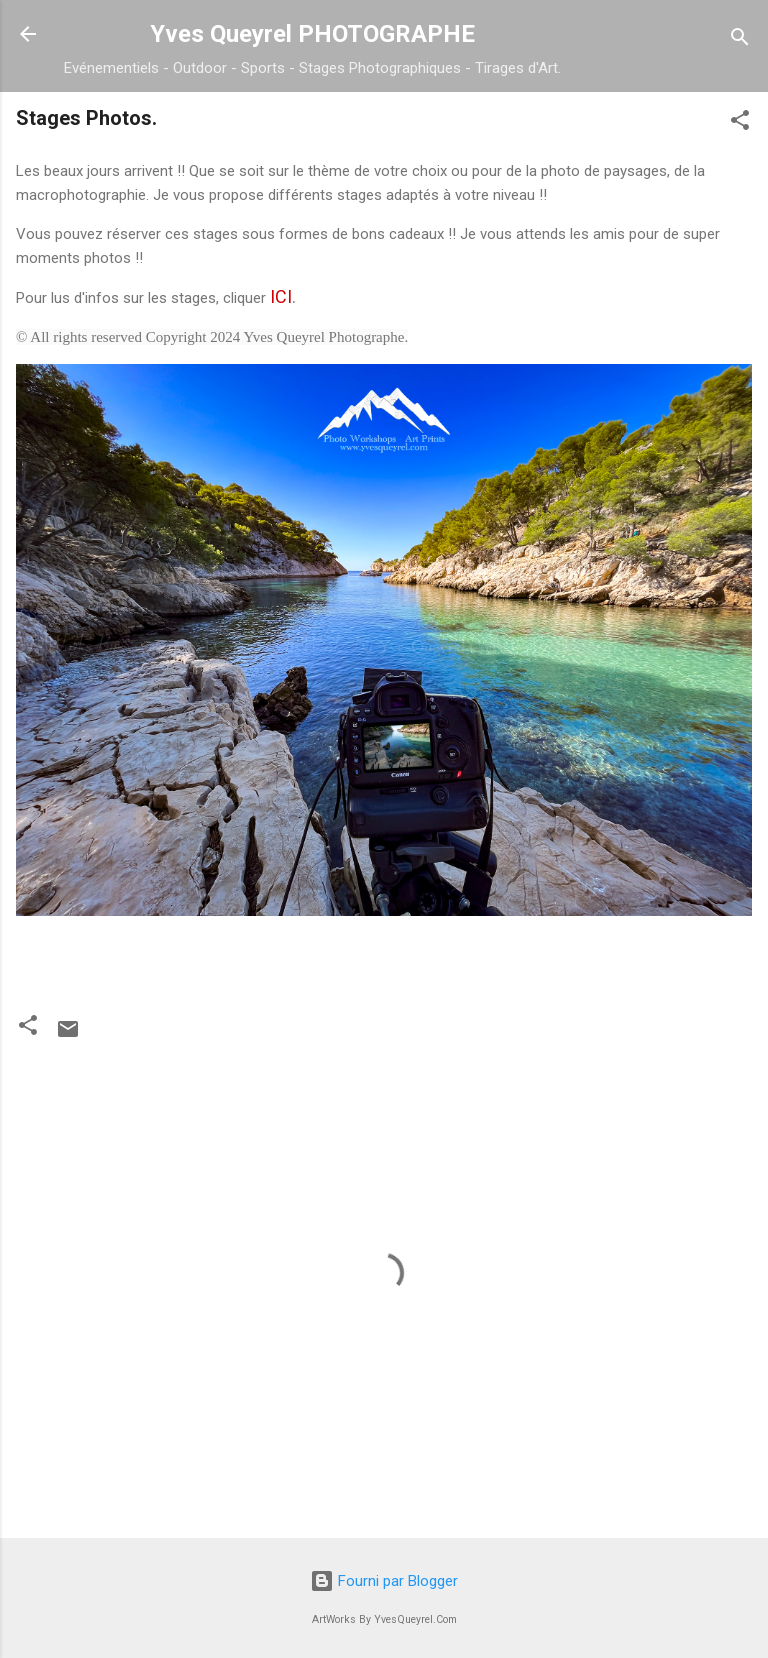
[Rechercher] (740, 40)
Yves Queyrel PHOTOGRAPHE (312, 34)
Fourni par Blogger (384, 1581)
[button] (740, 123)
